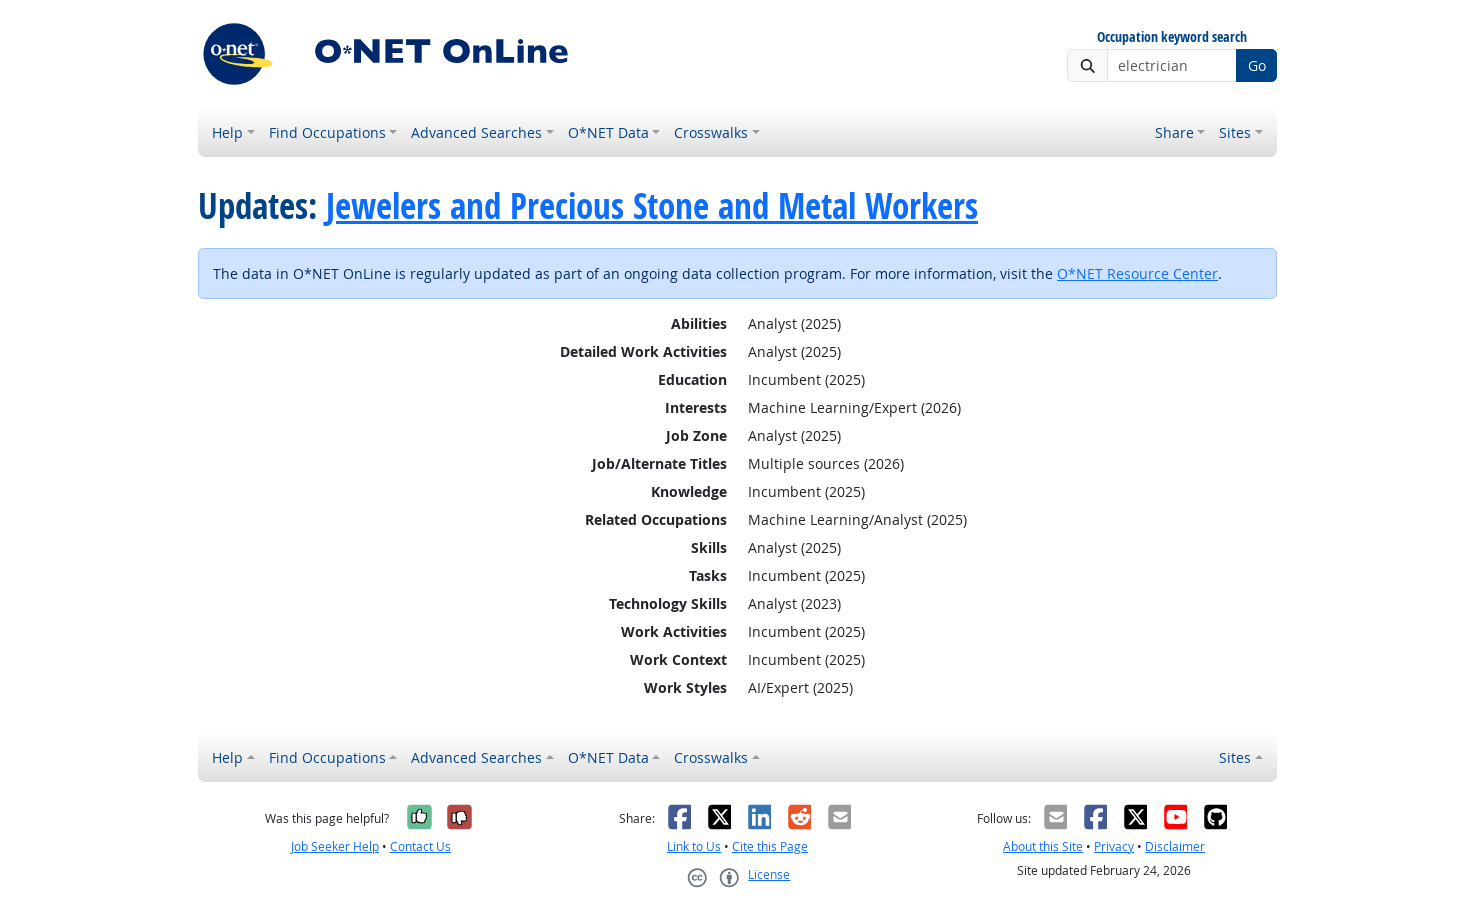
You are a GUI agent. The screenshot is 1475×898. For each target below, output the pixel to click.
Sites (1235, 132)
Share (1174, 132)
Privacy (1114, 846)
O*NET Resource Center (1137, 273)
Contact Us (420, 846)
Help (227, 132)
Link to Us (694, 846)
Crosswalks (711, 132)
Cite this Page (770, 846)
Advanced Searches (476, 132)
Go (1257, 65)
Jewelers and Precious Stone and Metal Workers (652, 206)
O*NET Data (608, 132)
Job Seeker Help (335, 846)
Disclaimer (1175, 846)
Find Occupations (327, 132)
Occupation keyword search (1172, 37)
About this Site (1043, 846)
